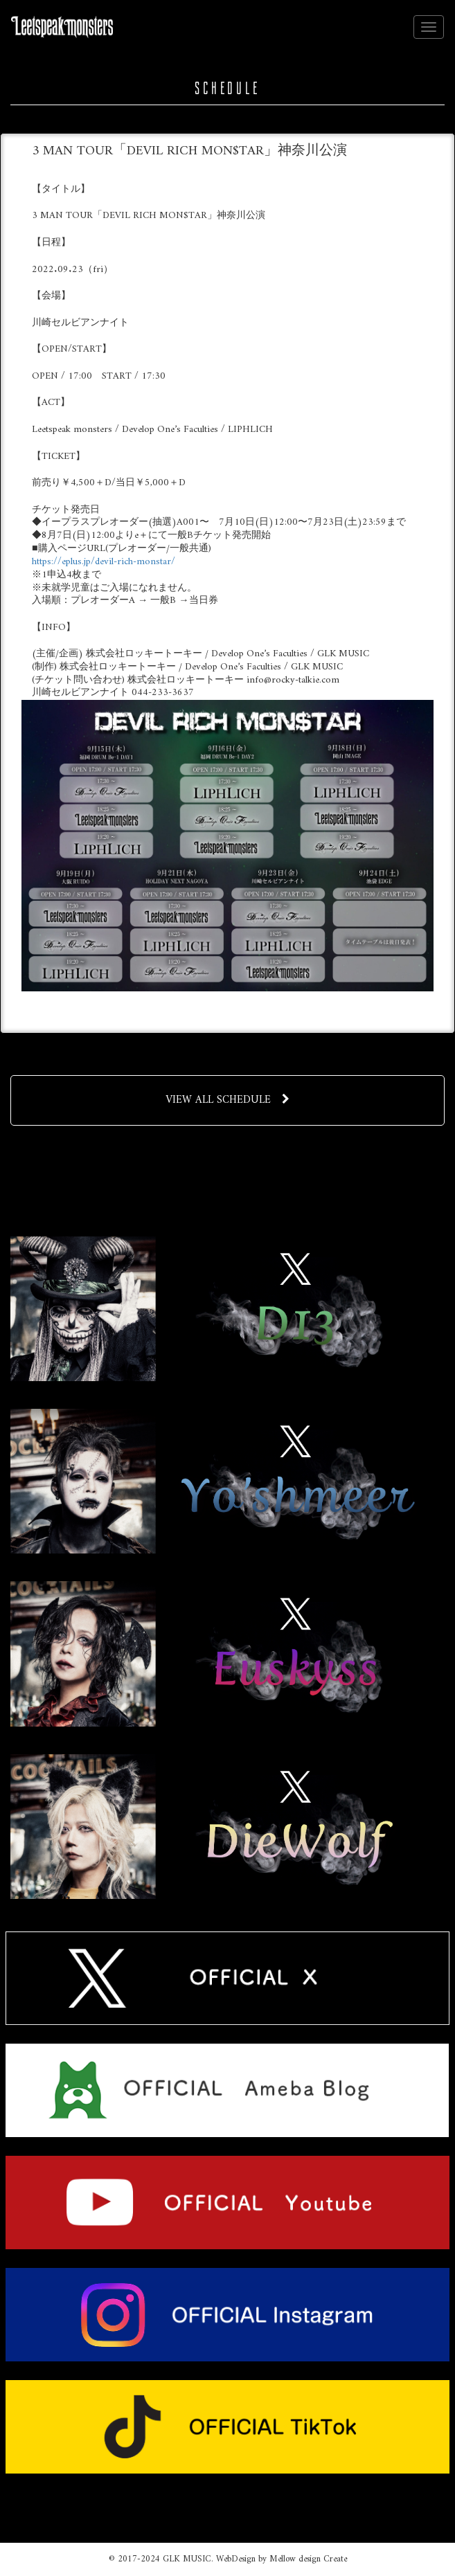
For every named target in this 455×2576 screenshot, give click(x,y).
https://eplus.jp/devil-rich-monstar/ (103, 561)
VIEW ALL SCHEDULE (227, 1100)
